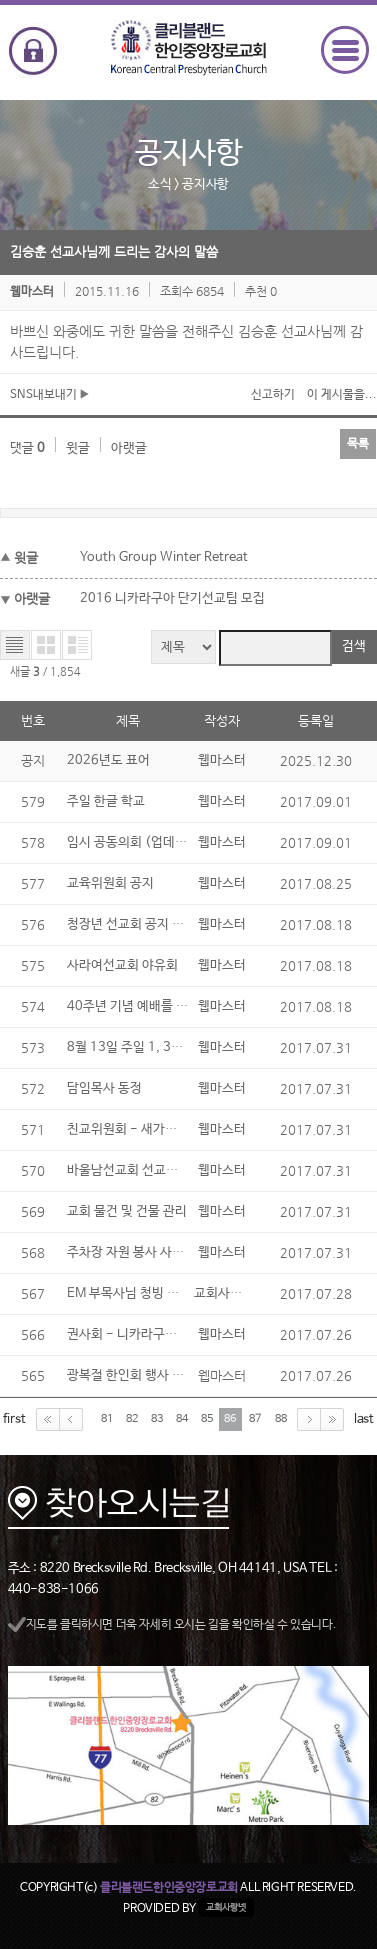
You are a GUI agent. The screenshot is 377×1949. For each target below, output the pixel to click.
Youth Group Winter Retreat (164, 557)
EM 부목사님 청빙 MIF (129, 1293)
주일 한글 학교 (106, 801)
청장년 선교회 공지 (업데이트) (149, 924)
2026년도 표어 (108, 760)
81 (107, 1419)
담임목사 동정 (104, 1088)
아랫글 (129, 448)
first (14, 1418)
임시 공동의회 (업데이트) (136, 842)
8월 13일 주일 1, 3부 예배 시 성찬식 (165, 1047)
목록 (358, 444)
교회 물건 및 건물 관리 (127, 1211)
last (364, 1418)
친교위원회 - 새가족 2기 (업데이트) (165, 1129)
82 (132, 1419)
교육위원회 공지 (110, 883)
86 (230, 1419)
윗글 (78, 448)
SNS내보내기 (49, 395)
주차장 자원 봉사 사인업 (131, 1252)
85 (207, 1419)
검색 (354, 646)
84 (182, 1419)
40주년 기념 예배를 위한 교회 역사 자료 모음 (187, 1006)
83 (157, 1419)
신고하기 (273, 395)
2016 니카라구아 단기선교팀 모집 (172, 598)
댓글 (27, 448)
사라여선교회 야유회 (122, 965)
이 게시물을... (342, 395)
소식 (159, 184)
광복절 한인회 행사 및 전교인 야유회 (164, 1375)
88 (281, 1419)
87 (255, 1419)
